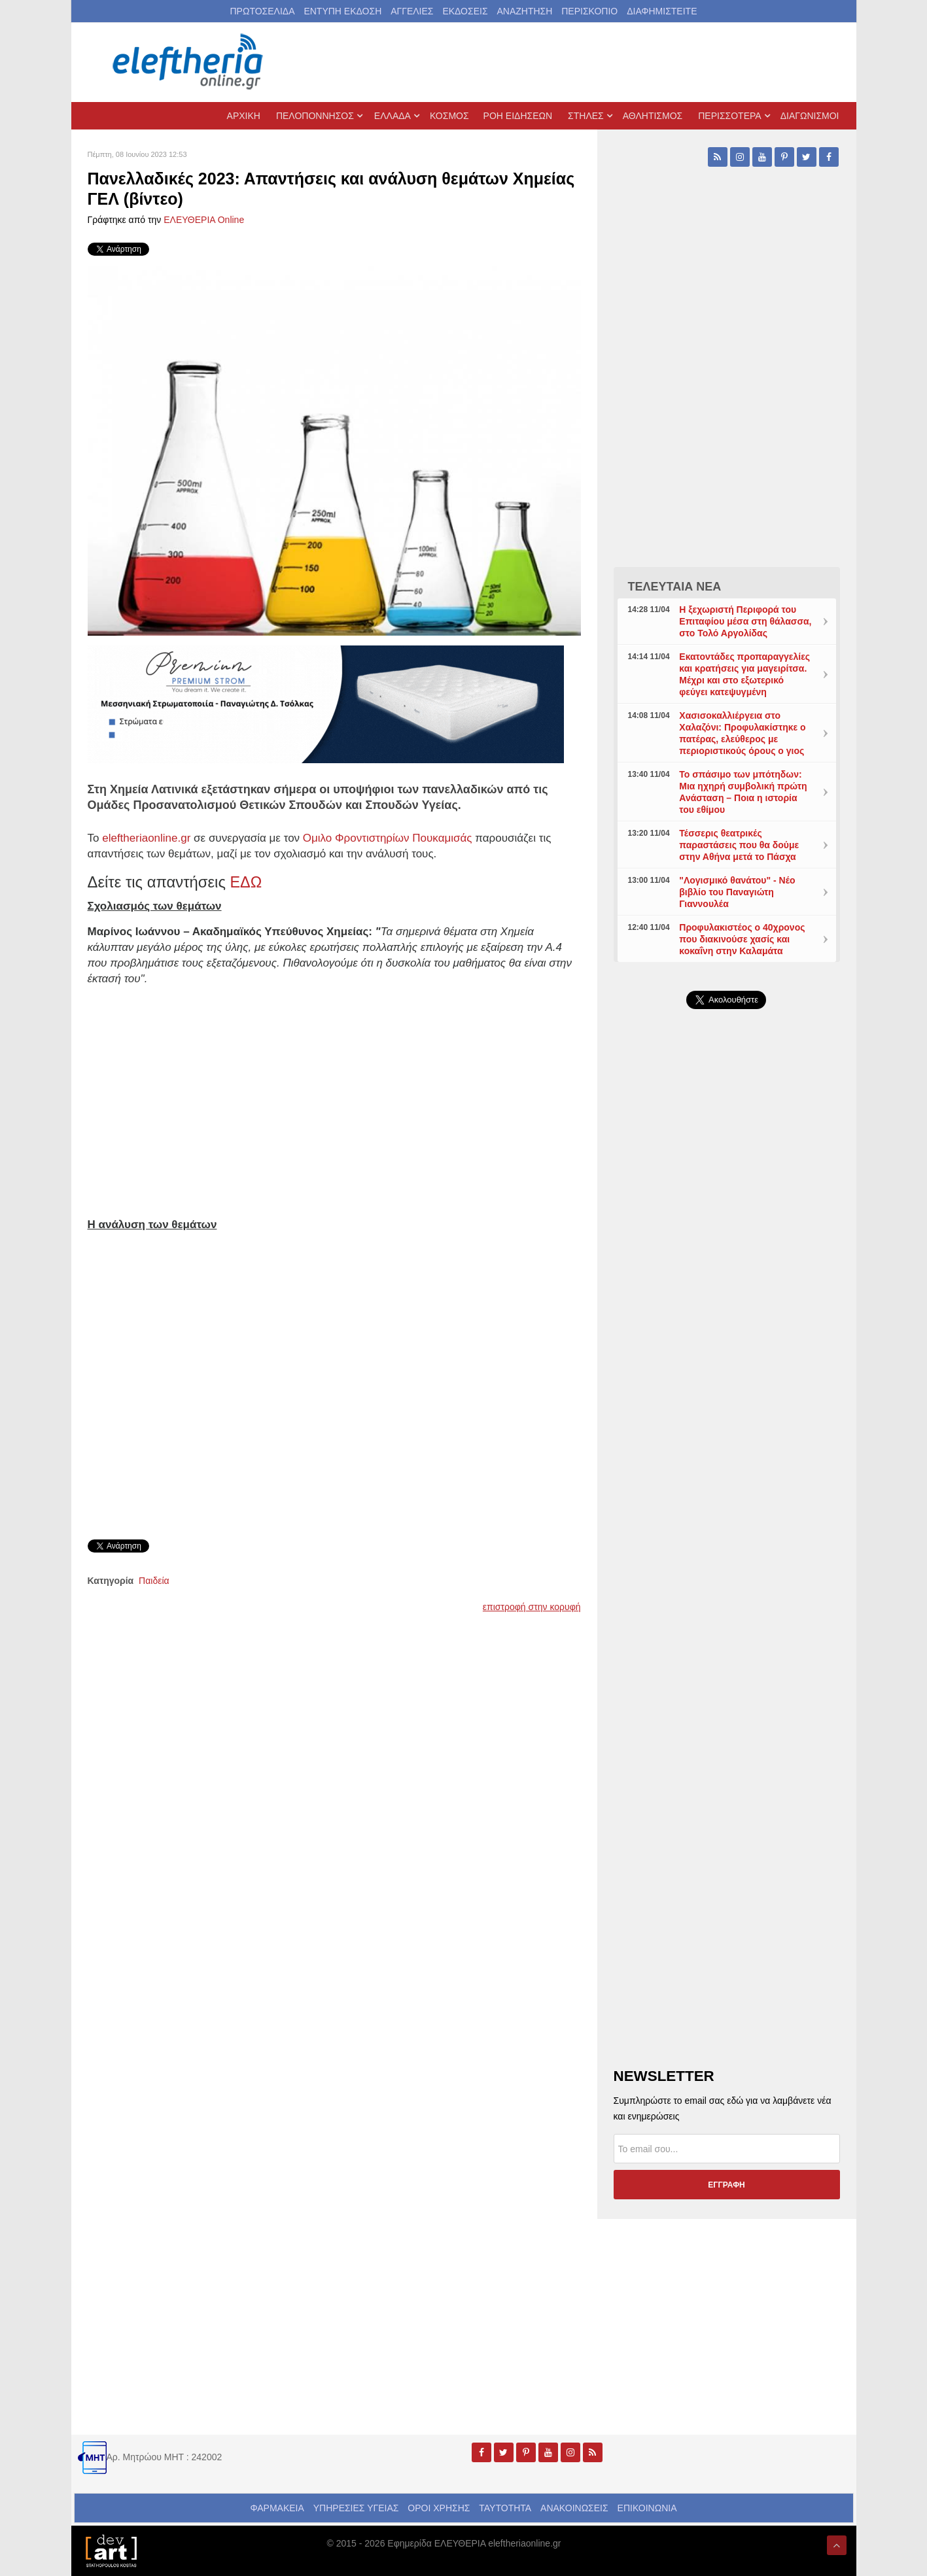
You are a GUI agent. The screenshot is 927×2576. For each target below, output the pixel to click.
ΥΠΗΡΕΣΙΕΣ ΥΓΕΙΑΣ (356, 2508)
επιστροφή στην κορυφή (532, 1607)
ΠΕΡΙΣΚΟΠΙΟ (589, 11)
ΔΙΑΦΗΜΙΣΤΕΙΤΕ (662, 11)
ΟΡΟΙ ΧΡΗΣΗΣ (439, 2508)
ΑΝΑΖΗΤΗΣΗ (524, 11)
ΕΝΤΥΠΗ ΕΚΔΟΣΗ (342, 11)
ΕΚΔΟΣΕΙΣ (464, 11)
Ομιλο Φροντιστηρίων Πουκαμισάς (389, 838)
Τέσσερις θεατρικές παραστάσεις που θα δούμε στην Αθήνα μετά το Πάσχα (739, 845)
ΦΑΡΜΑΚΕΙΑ (277, 2508)
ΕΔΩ (246, 882)
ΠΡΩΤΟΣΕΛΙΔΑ (262, 11)
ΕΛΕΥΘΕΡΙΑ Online (204, 220)
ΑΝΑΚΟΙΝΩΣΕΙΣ (574, 2508)
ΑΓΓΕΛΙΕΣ (412, 11)
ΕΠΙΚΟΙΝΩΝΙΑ (647, 2508)
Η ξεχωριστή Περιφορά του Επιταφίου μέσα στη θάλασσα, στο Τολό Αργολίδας (745, 621)
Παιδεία (154, 1580)
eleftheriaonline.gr (146, 838)
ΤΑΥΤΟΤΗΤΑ (505, 2508)
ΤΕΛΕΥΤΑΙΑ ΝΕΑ (675, 586)
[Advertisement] (727, 1330)
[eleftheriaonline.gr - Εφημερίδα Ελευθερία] (189, 62)
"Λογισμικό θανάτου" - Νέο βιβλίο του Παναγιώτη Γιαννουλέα (737, 892)
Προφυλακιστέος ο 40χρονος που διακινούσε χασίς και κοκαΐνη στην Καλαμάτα (742, 939)
